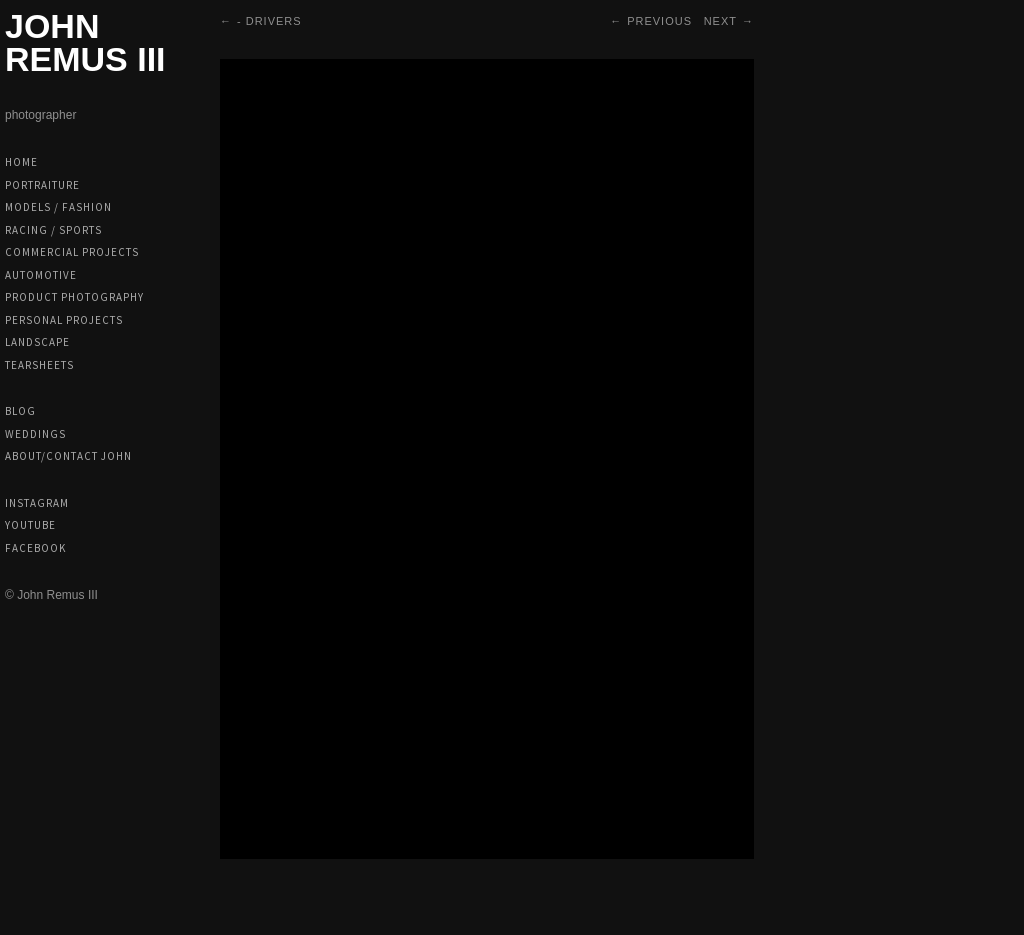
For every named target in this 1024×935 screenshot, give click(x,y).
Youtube (30, 525)
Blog (20, 411)
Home (21, 162)
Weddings (35, 434)
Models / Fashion (58, 207)
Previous (659, 21)
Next (720, 21)
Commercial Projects (72, 252)
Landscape (37, 342)
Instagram (37, 503)
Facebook (35, 548)
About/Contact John (68, 456)
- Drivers (269, 21)
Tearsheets (39, 365)
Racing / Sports (53, 230)
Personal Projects (64, 320)
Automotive (41, 275)
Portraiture (42, 185)
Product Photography (74, 297)
